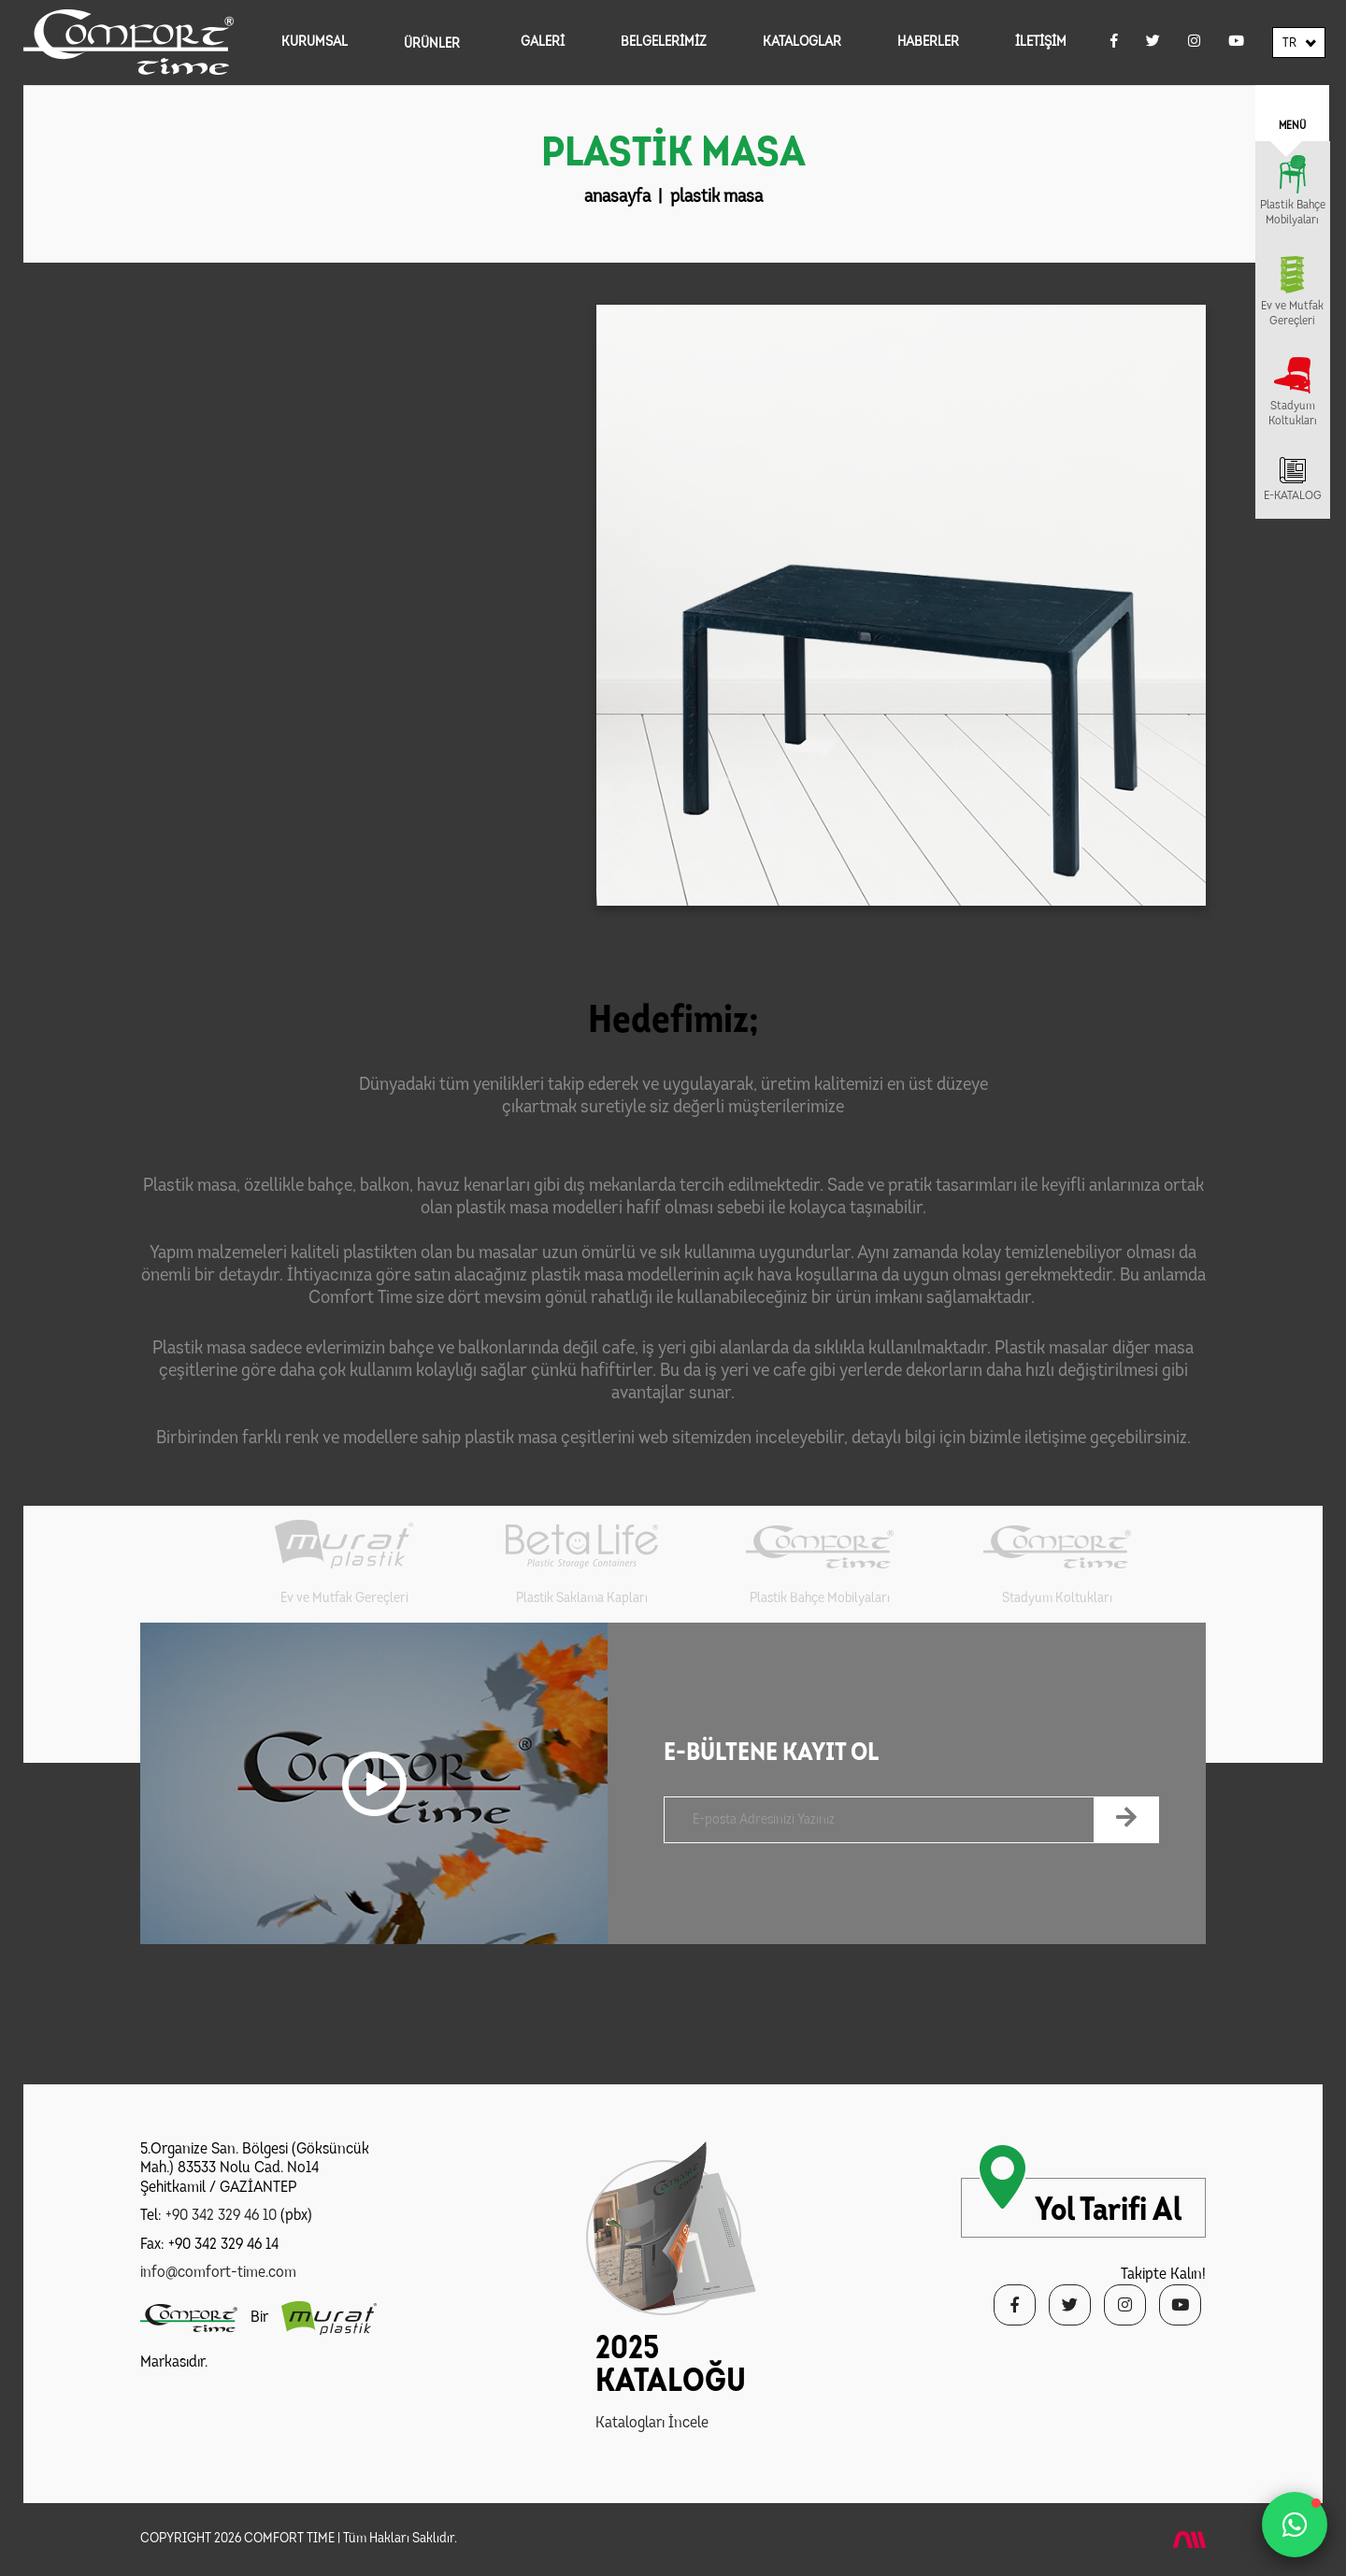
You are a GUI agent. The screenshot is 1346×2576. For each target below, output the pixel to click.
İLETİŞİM (1041, 43)
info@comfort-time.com (218, 2273)
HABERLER (928, 43)
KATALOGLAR (802, 43)
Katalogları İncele (652, 2423)
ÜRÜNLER (432, 44)
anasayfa (617, 197)
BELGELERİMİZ (664, 43)
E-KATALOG (1293, 496)
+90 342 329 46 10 (221, 2216)
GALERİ (543, 43)
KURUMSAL (314, 43)
